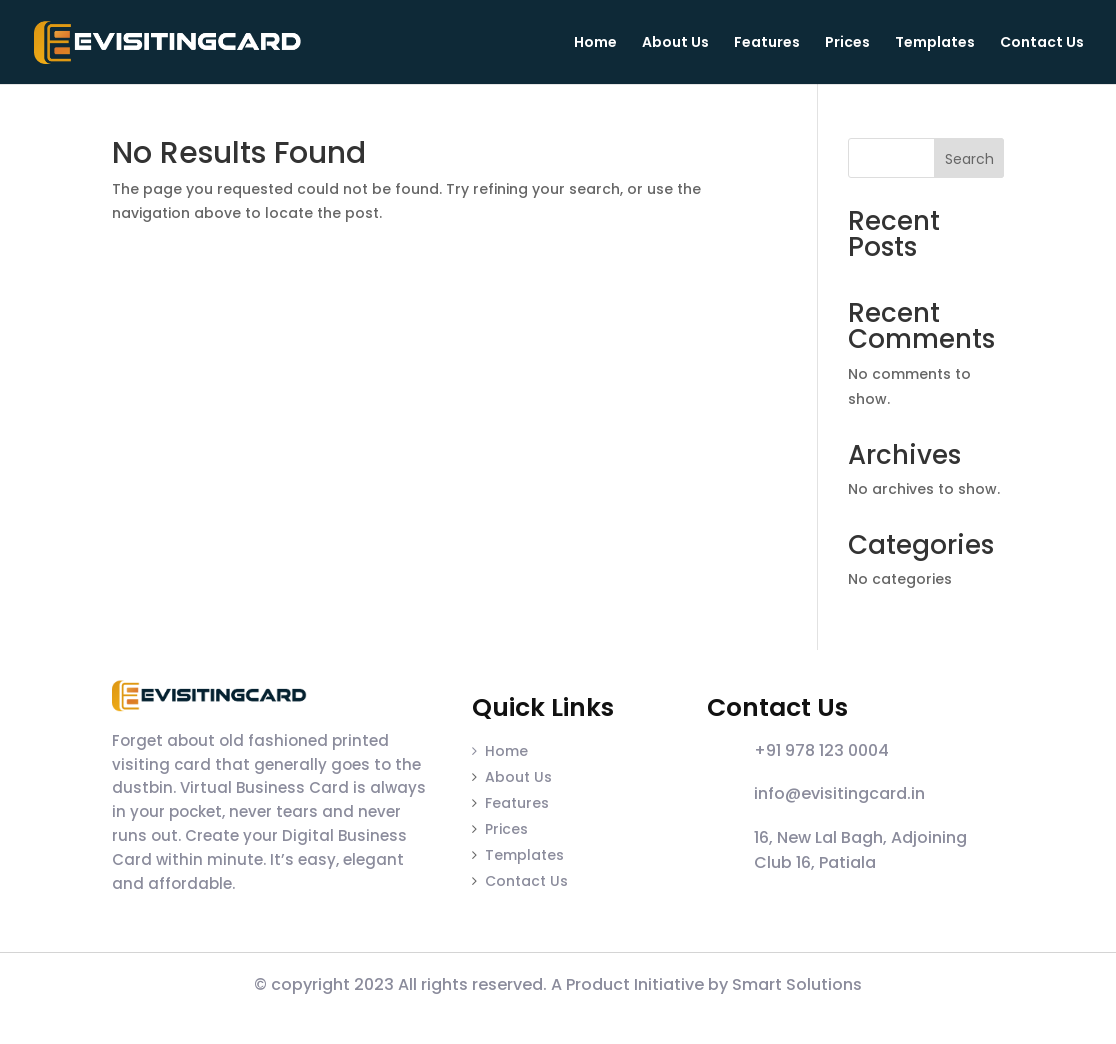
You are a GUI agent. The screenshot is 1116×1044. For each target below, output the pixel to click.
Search (969, 159)
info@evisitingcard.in (839, 793)
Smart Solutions (797, 984)
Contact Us (1042, 43)
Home (595, 43)
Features (767, 43)
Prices (847, 43)
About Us (675, 43)
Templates (935, 43)
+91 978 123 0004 (821, 750)
